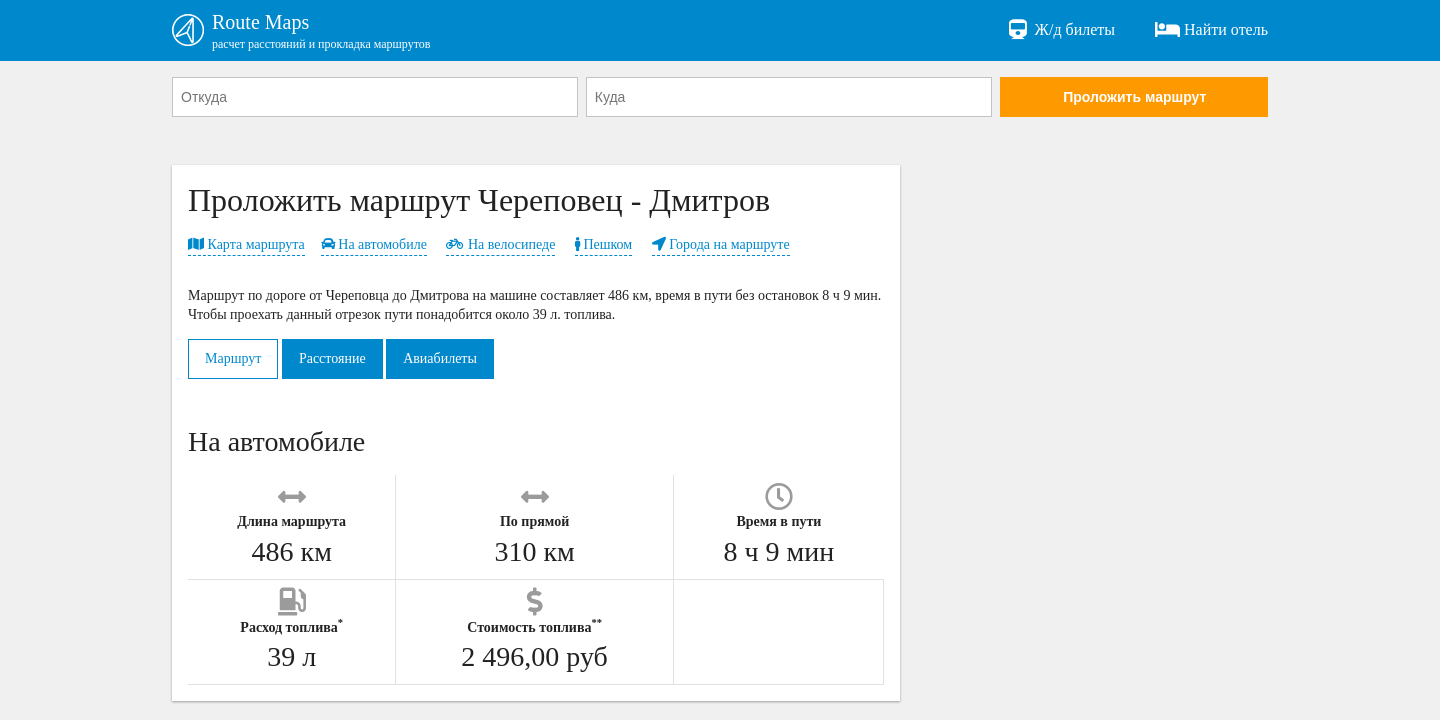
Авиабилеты (440, 358)
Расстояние (332, 358)
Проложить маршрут (1134, 97)
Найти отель (1211, 30)
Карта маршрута (246, 244)
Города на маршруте (721, 244)
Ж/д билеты (1060, 30)
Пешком (603, 244)
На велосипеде (500, 244)
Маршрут (233, 358)
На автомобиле (374, 244)
